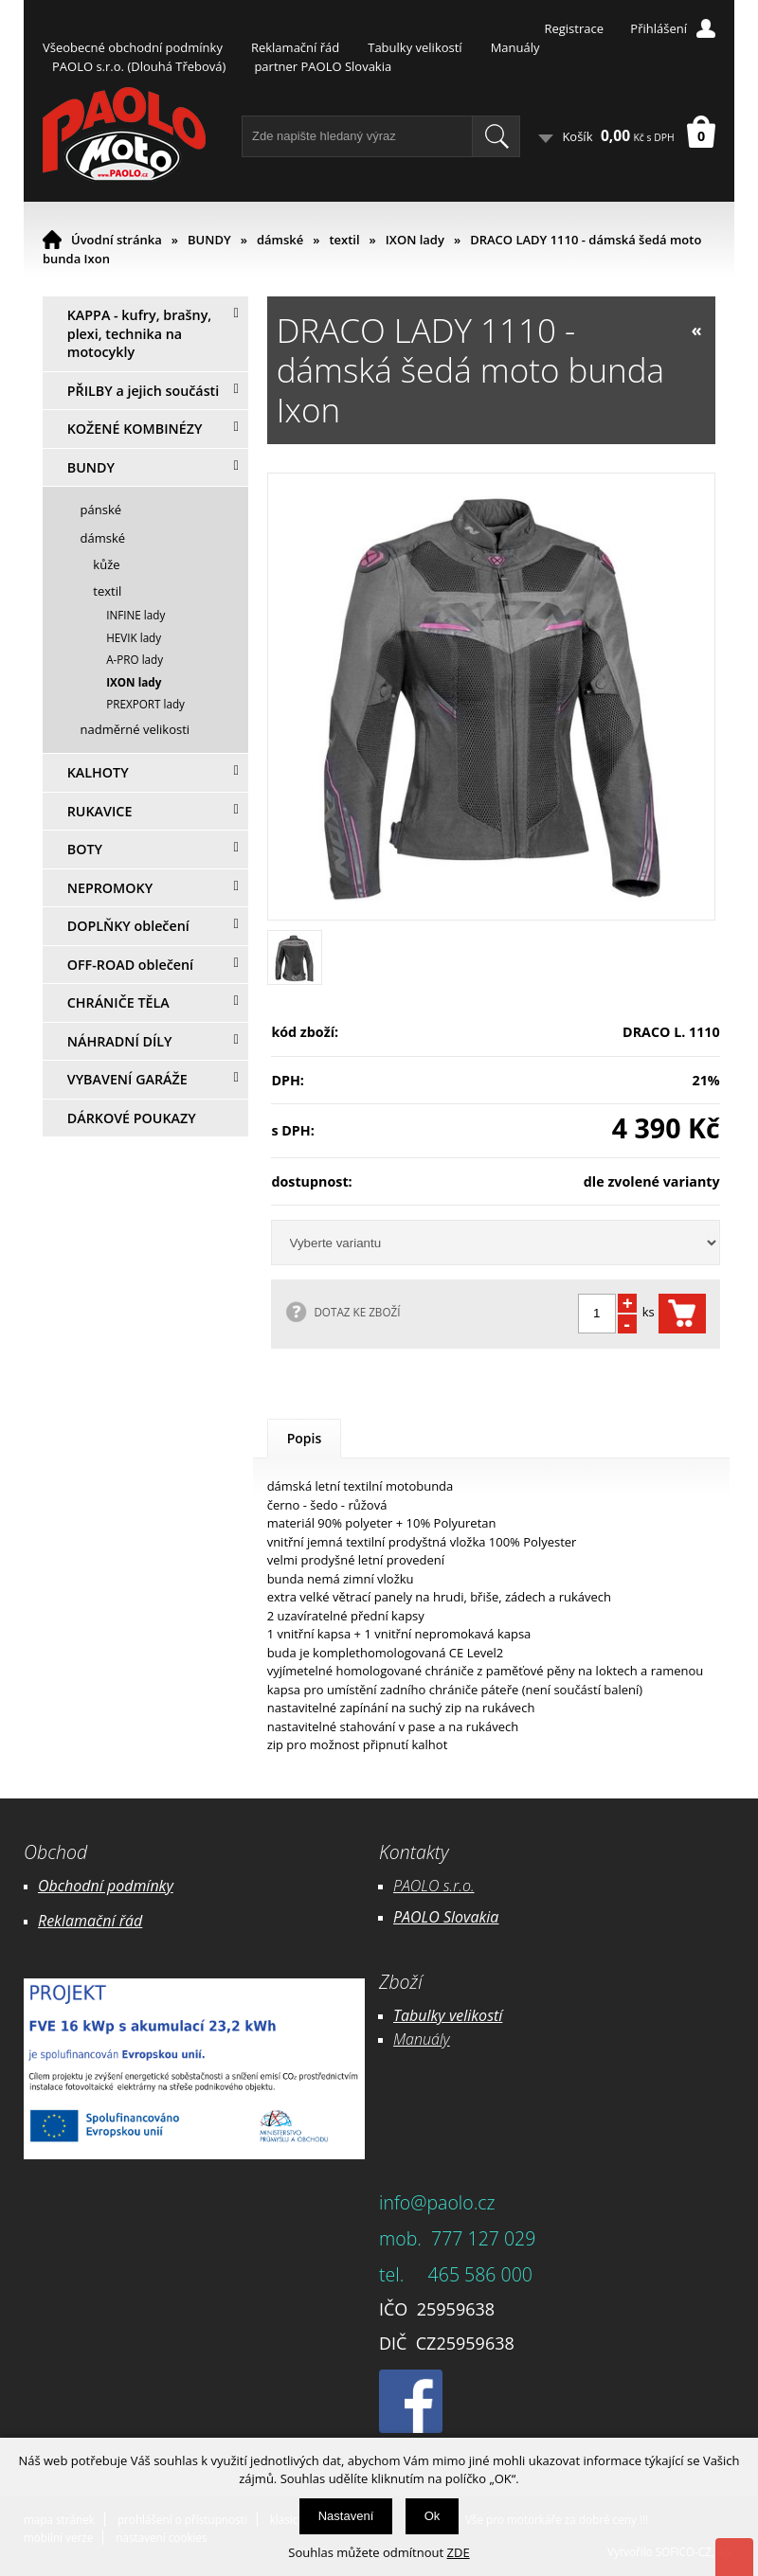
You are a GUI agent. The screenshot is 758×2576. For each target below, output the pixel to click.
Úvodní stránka (116, 239)
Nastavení (346, 2516)
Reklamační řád (295, 47)
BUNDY (209, 239)
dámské (280, 239)
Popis (304, 1438)
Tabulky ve (428, 2015)
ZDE (458, 2552)
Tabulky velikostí (414, 47)
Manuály (515, 47)
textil (344, 239)
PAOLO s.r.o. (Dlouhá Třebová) (139, 66)
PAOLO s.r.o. (434, 1885)
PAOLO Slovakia (445, 1916)
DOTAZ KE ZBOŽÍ (357, 1311)
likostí (482, 2015)
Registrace (574, 28)
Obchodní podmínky (105, 1885)
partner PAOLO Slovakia (322, 66)
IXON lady (415, 239)
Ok (432, 2516)
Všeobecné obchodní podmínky (133, 47)
